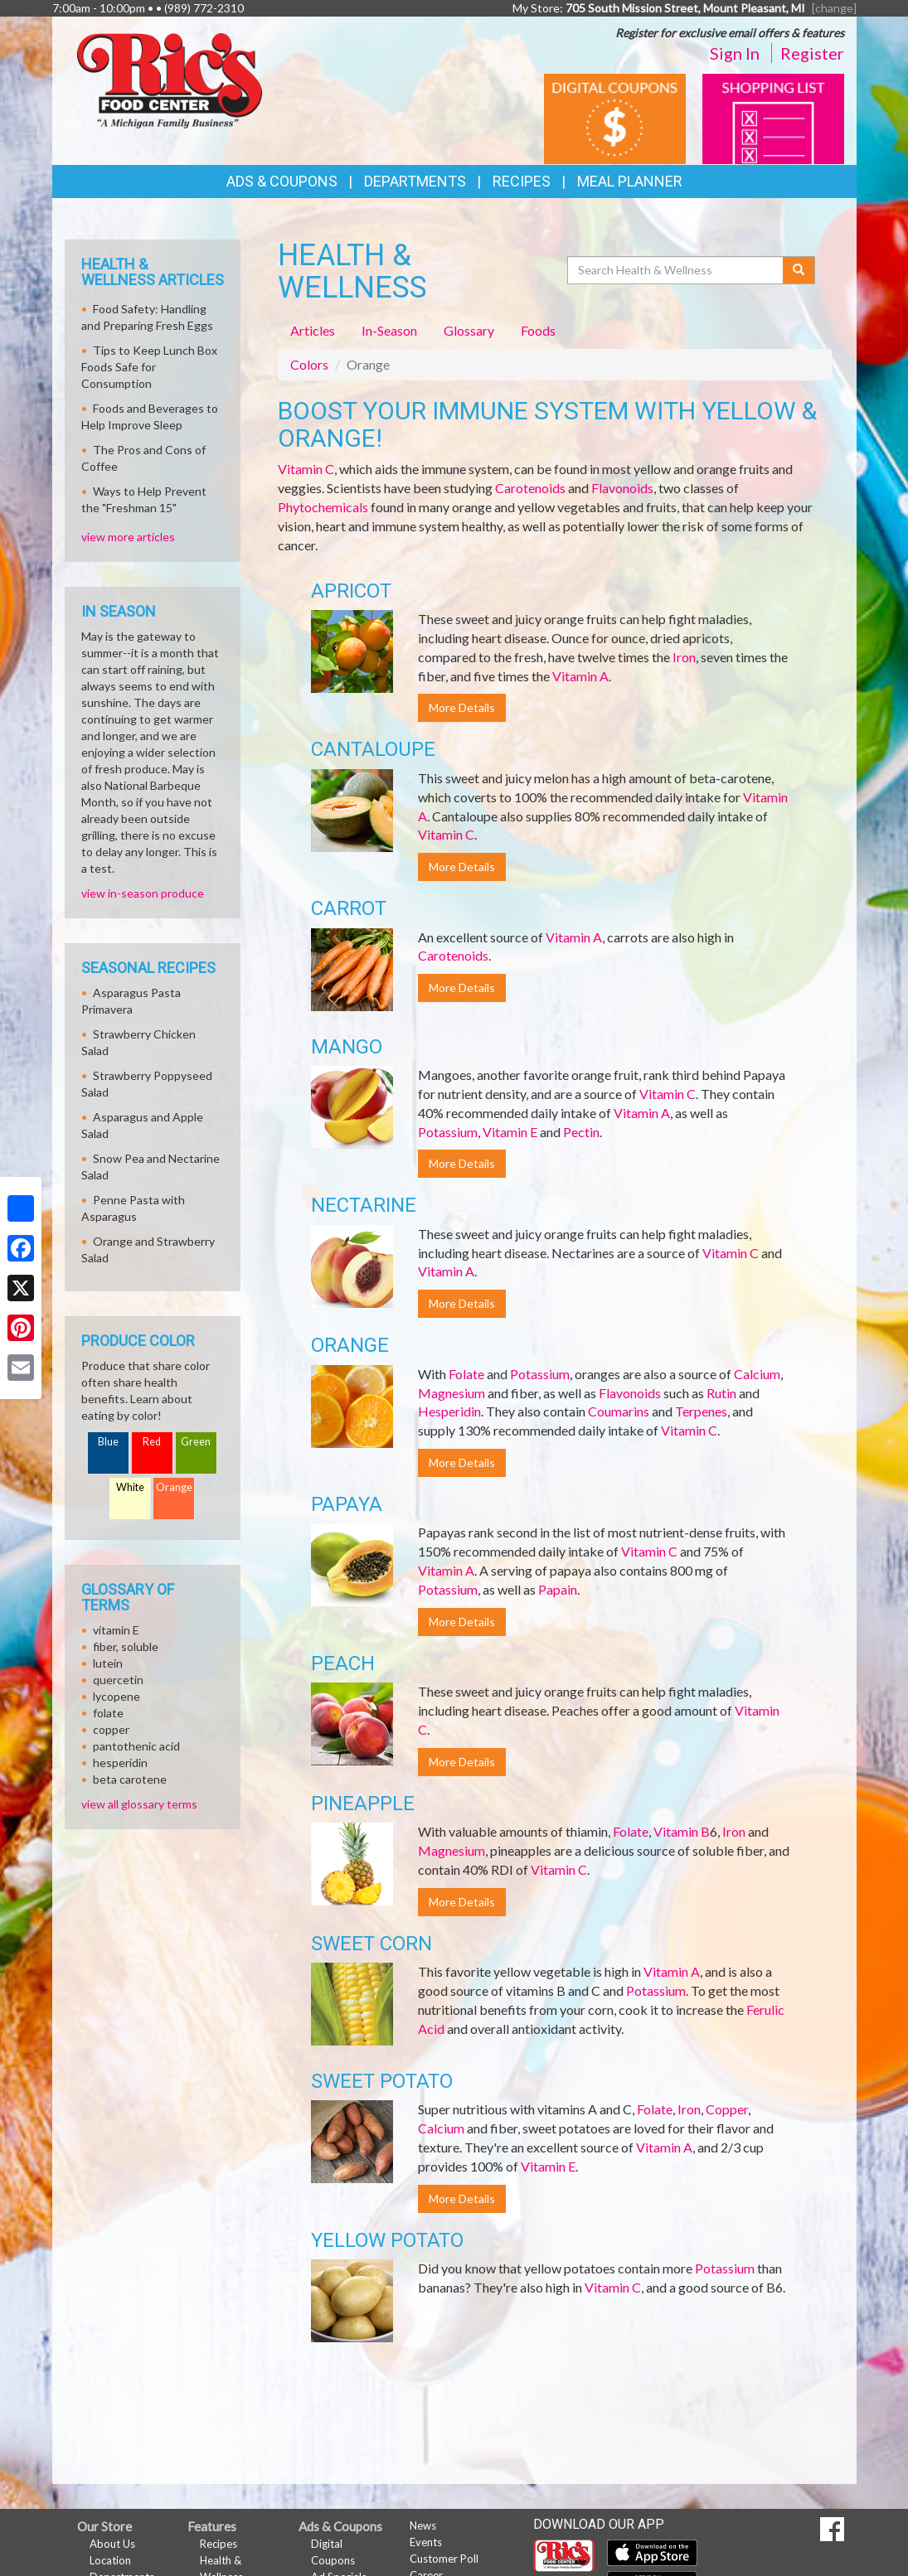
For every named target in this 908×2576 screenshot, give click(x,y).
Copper (727, 2109)
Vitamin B (681, 1831)
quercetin (118, 1680)
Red (152, 1442)
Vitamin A (580, 676)
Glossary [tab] (469, 330)
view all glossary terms (139, 1804)
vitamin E (116, 1630)
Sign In (735, 53)
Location (110, 2560)
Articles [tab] (312, 330)
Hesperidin (449, 1411)
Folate (466, 1374)
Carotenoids (530, 488)
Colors (309, 364)
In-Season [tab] (389, 330)
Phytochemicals (323, 507)
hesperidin (120, 1762)
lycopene (116, 1696)
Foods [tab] (538, 330)
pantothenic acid (136, 1746)
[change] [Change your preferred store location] (834, 8)
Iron (684, 657)
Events (426, 2542)
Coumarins (618, 1411)
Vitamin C (306, 469)
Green (196, 1442)
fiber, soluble (125, 1646)
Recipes (522, 181)
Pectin (581, 1132)
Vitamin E (510, 1132)
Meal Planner (629, 181)
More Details (462, 707)
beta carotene (130, 1779)
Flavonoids (622, 488)
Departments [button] (415, 181)
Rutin (721, 1393)
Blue (108, 1442)
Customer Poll (444, 2558)
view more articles (128, 537)
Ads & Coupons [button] (281, 181)
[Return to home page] (169, 79)
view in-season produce (142, 893)
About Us (112, 2543)
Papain (557, 1589)
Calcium (757, 1374)
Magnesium (451, 1393)
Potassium (448, 1132)
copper (111, 1729)
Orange (174, 1487)
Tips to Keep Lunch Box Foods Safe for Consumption (149, 366)
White (130, 1487)
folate (108, 1713)
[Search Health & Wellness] (676, 270)
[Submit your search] (799, 270)
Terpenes (701, 1411)
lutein (108, 1663)
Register (812, 53)
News (423, 2525)
